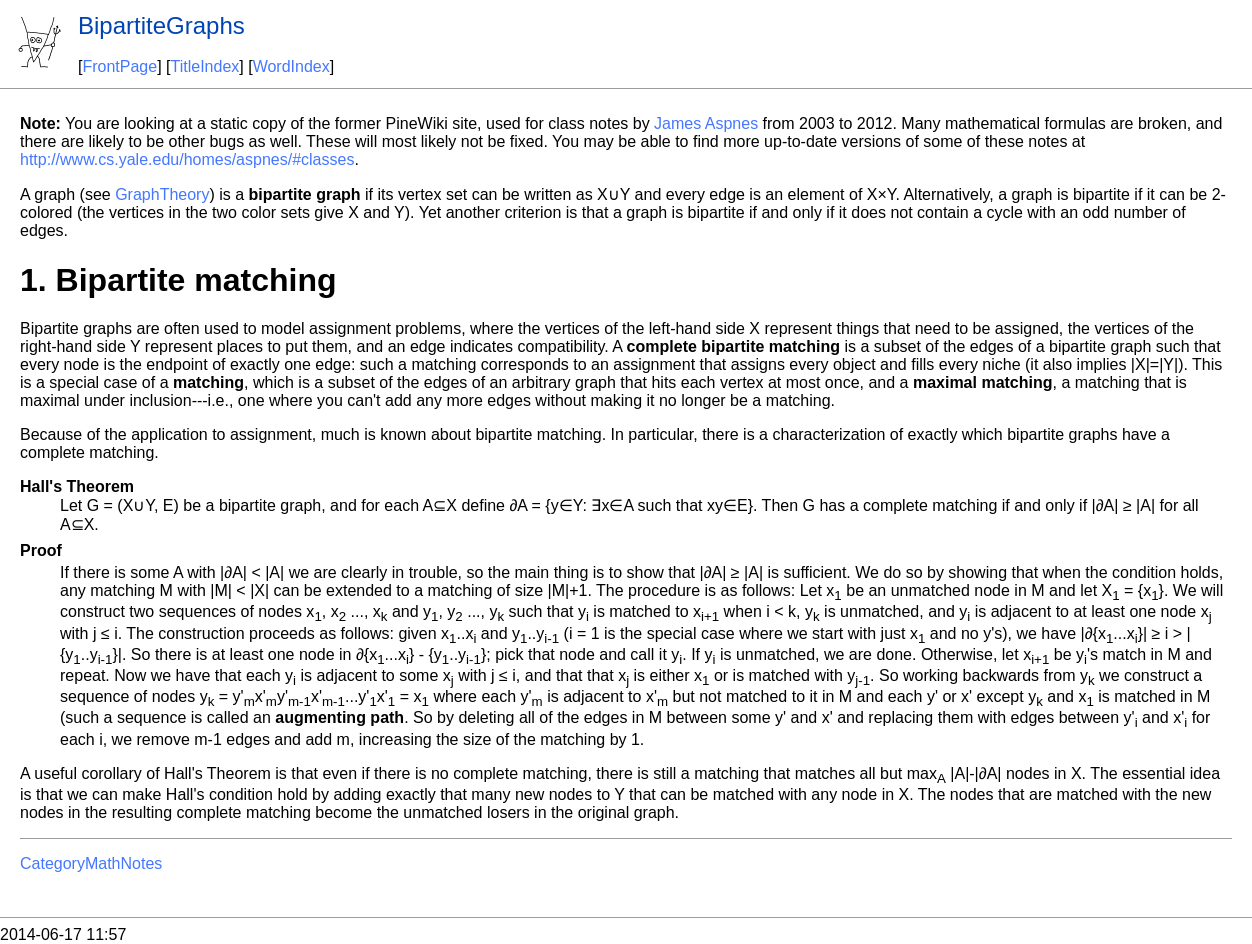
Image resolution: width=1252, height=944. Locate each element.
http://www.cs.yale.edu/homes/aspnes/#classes (187, 159)
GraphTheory (162, 194)
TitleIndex (205, 66)
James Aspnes (706, 123)
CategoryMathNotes (91, 863)
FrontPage (119, 66)
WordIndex (291, 66)
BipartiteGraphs (161, 25)
